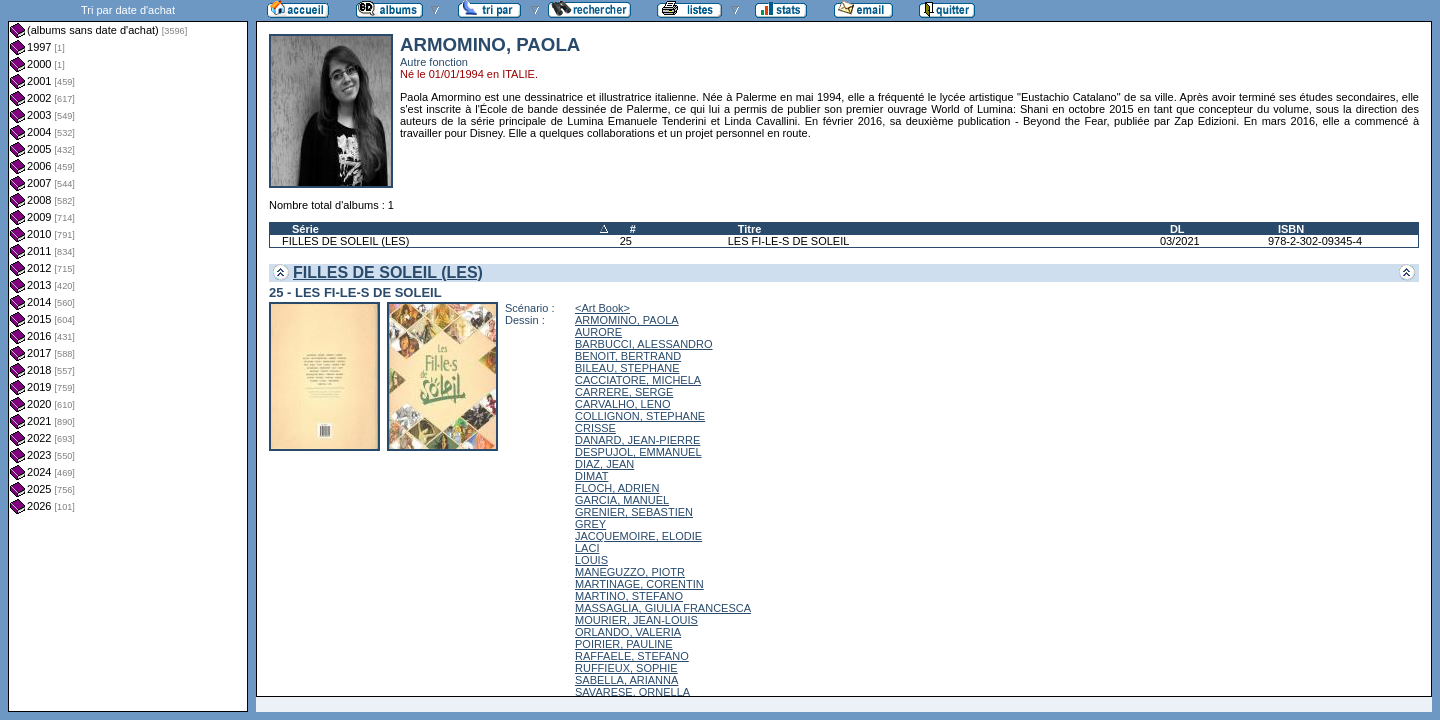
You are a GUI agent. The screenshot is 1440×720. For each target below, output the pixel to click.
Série (305, 229)
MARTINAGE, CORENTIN (639, 584)
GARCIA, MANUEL (622, 500)
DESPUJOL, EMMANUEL (638, 452)
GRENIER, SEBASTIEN (634, 512)
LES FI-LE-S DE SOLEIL (789, 241)
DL (1177, 229)
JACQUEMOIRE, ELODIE (638, 536)
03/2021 (1180, 241)
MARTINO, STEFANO (629, 596)
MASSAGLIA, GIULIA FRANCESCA (663, 608)
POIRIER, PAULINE (624, 644)
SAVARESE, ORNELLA (632, 692)
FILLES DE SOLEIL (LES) (345, 241)
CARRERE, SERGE (624, 392)
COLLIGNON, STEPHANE (640, 416)
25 (626, 241)
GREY (590, 524)
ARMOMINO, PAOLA (627, 320)
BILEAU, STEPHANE (627, 368)
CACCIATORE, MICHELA (638, 380)
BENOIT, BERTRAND (628, 356)
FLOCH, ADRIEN (617, 488)
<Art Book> (602, 308)
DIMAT (591, 476)
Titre (750, 229)
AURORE (598, 332)
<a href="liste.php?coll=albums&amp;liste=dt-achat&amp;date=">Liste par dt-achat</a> (128, 356)
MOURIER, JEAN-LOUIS (636, 620)
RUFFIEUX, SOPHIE (626, 668)
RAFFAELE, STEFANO (632, 656)
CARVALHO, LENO (623, 404)
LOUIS (591, 560)
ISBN (1291, 229)
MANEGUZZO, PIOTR (630, 572)
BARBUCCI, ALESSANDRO (644, 344)
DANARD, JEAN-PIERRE (637, 440)
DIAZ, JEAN (604, 464)
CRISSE (595, 428)
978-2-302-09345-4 (1315, 241)
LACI (587, 548)
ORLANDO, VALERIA (628, 632)
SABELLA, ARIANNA (626, 680)
